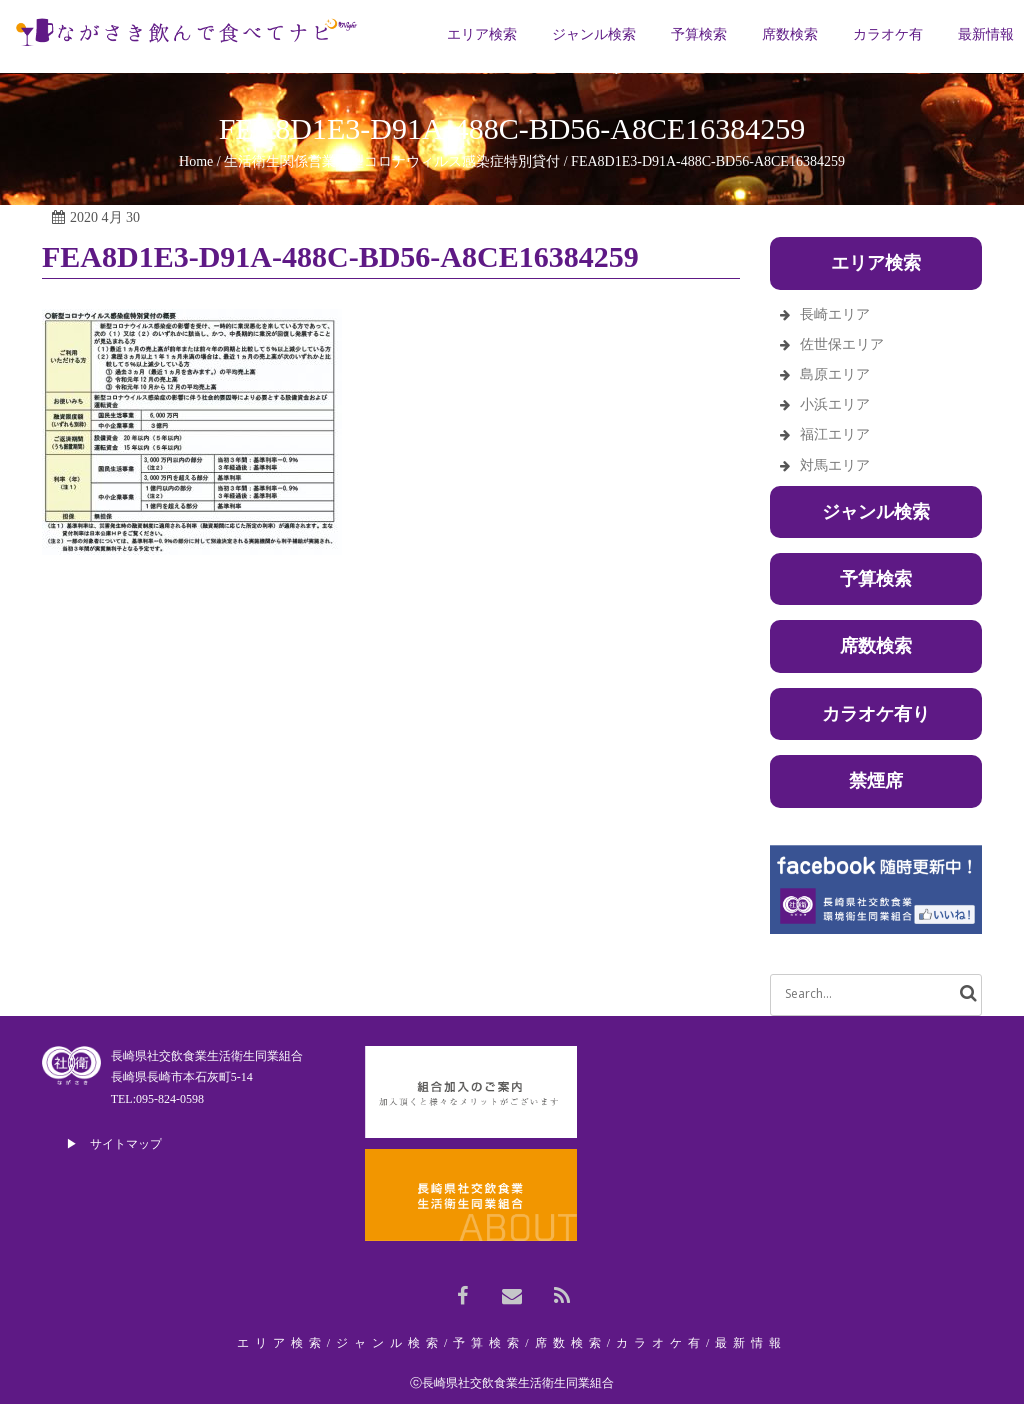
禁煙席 (876, 781)
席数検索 (876, 646)
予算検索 (876, 579)
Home (196, 161)
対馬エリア (835, 465)
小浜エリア (835, 404)
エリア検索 (282, 1343)
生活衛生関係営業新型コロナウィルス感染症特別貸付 (392, 161)
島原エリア (835, 374)
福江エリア (835, 434)
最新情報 (751, 1343)
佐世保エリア (842, 344)
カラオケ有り (876, 714)
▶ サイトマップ (114, 1144)
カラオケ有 (661, 1343)
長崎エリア (835, 314)
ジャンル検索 (876, 512)
